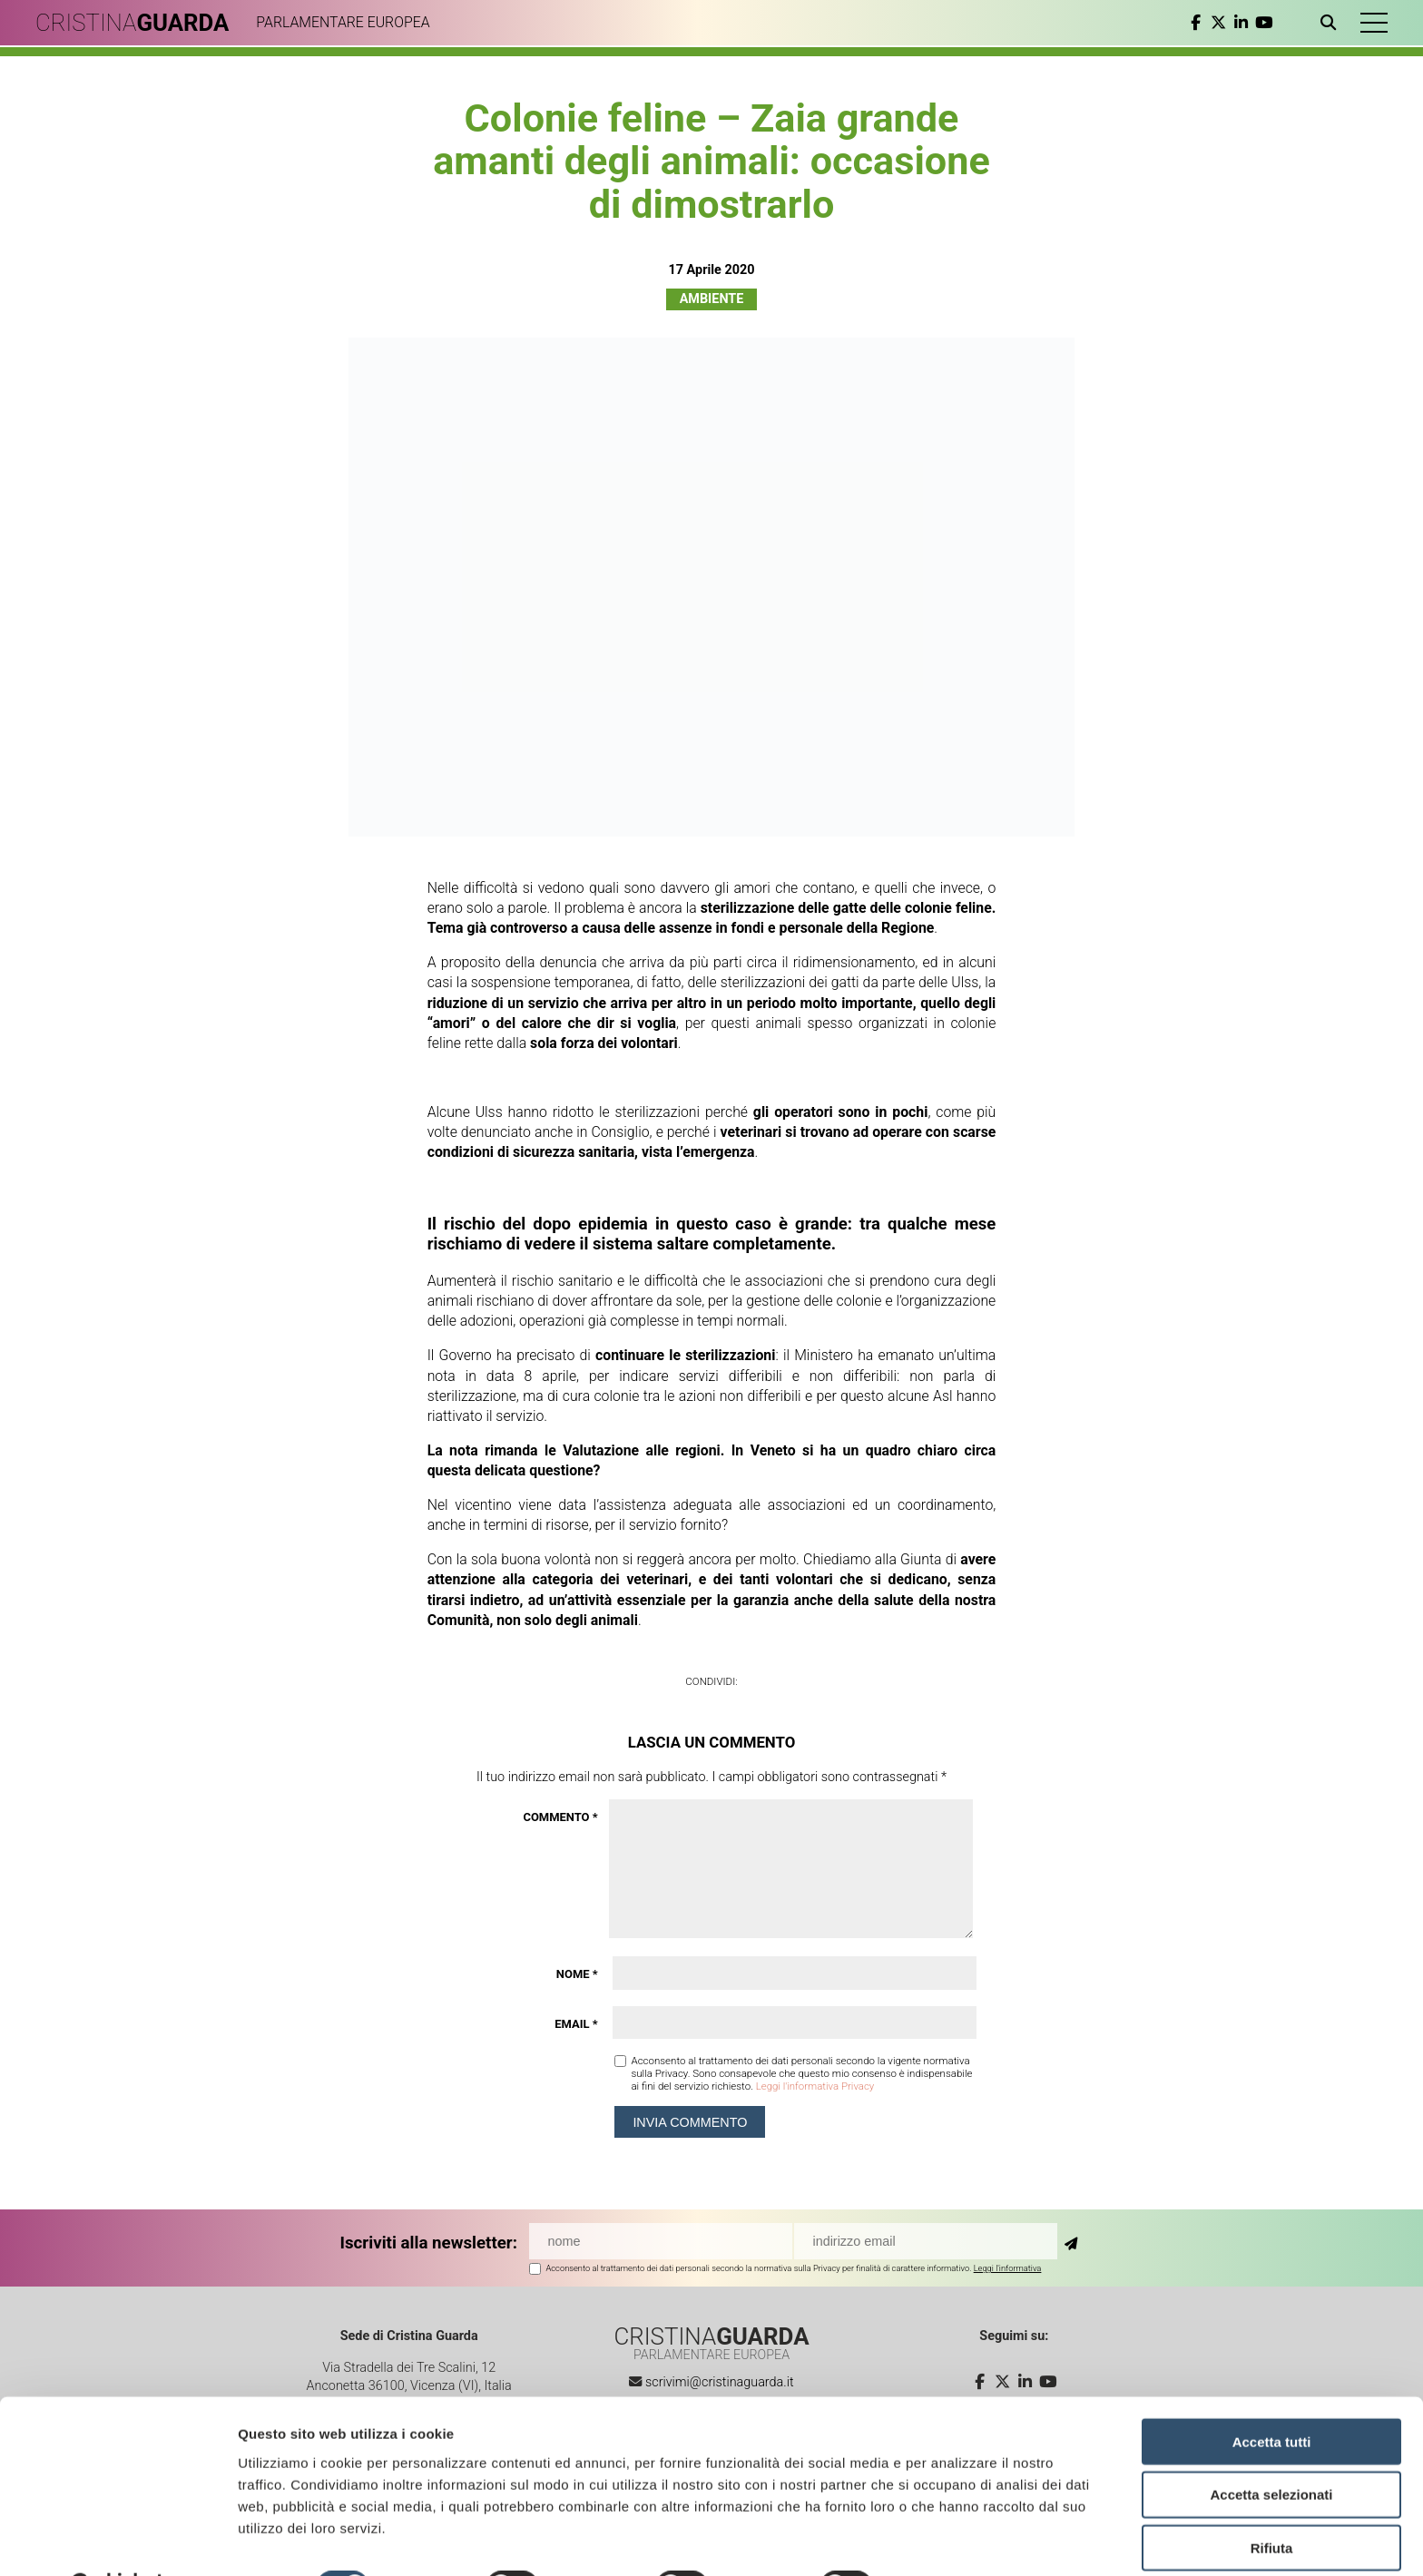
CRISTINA (133, 22)
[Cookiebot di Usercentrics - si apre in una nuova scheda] (117, 2540)
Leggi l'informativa (1008, 2268)
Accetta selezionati (1271, 2448)
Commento (560, 1817)
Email (575, 2024)
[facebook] (1194, 22)
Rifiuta (1272, 2502)
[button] (1373, 22)
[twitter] (1216, 22)
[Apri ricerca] (1330, 22)
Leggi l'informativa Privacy (815, 2086)
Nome (577, 1974)
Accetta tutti (1271, 2395)
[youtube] (1262, 22)
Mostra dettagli (955, 2540)
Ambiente (712, 299)
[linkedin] (1239, 22)
